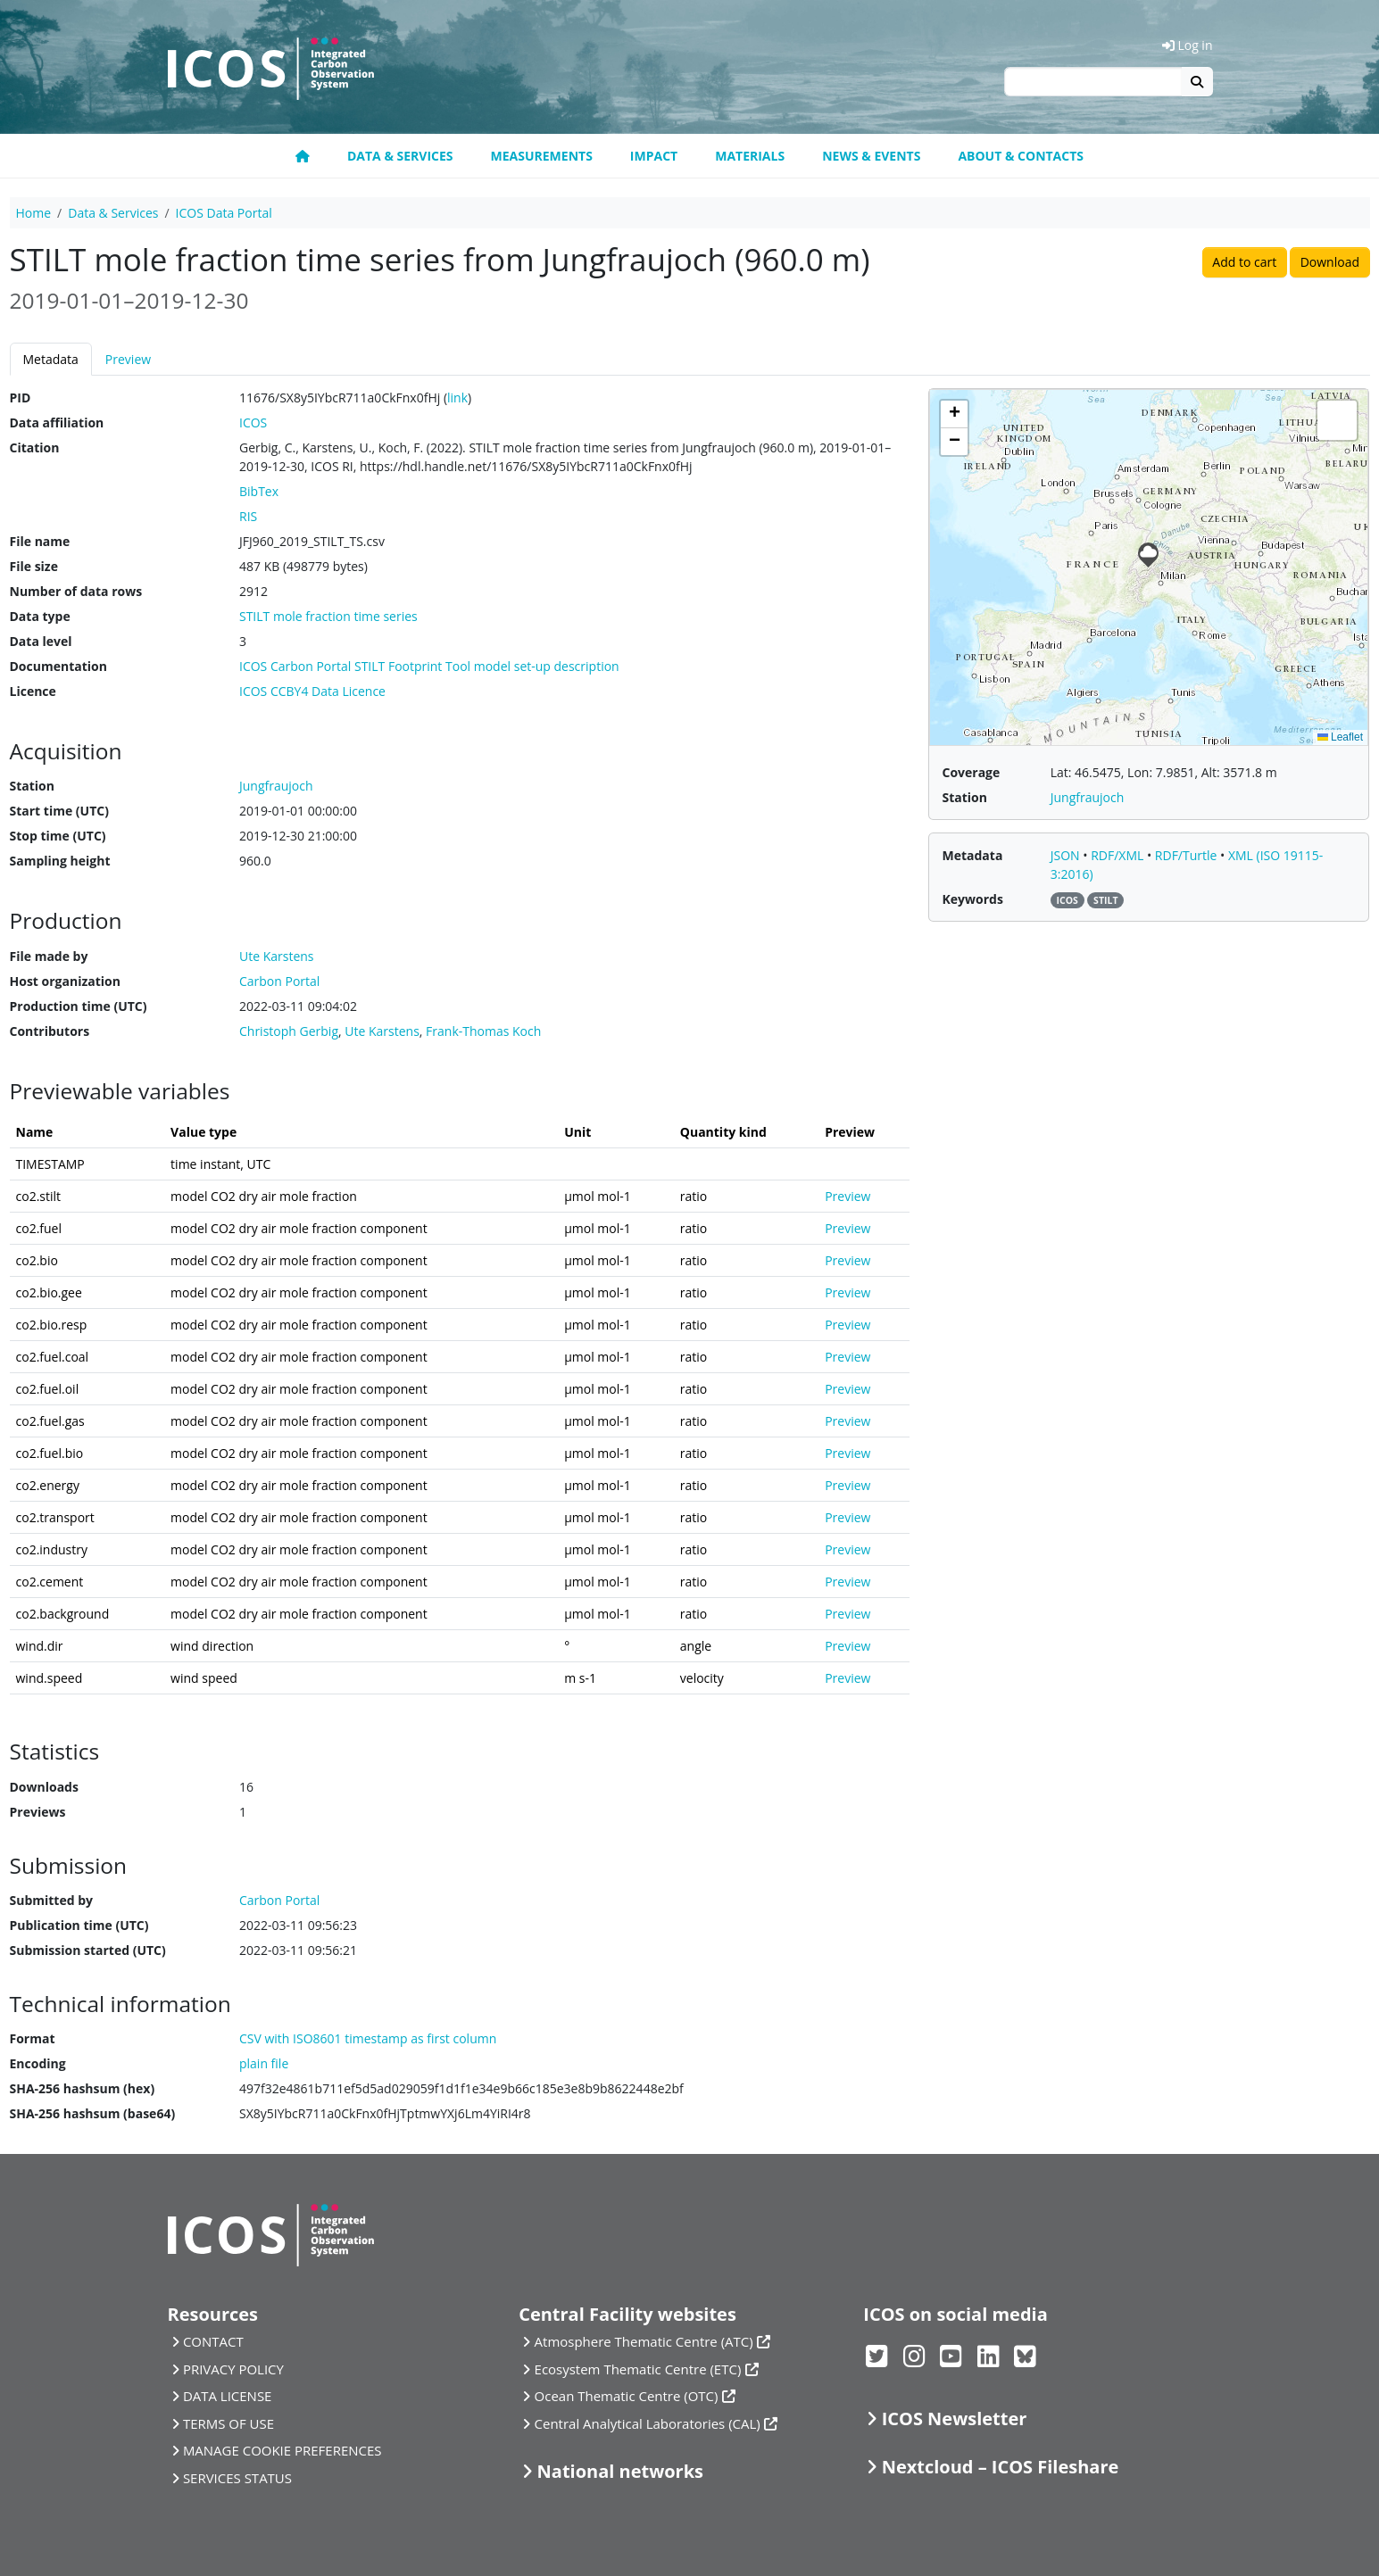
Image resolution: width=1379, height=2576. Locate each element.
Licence (33, 691)
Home (34, 212)
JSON (1067, 855)
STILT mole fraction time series (328, 616)
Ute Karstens (382, 1031)
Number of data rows (76, 591)
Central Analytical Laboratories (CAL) (647, 2423)
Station (32, 785)
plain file (263, 2063)
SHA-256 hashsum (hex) (82, 2088)
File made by (49, 956)
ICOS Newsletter (954, 2418)
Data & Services (400, 155)
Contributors (50, 1031)
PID (20, 397)
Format (32, 2038)
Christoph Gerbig (288, 1031)
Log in (1187, 45)
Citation (35, 447)
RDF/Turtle (1187, 855)
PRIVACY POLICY (233, 2369)
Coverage (971, 772)
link (457, 397)
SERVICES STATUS (237, 2478)
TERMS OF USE (228, 2423)
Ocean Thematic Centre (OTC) (627, 2396)
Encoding (38, 2063)
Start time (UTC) (59, 810)
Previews (38, 1811)
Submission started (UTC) (88, 1950)
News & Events (871, 155)
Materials (750, 155)
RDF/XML (1119, 855)
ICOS (253, 422)
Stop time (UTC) (58, 835)
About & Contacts (1021, 155)
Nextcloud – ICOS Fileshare (1000, 2467)
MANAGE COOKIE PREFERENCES (282, 2450)
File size (34, 566)
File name (40, 541)
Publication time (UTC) (79, 1925)
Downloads (44, 1786)
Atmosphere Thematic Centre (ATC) (644, 2341)
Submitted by (52, 1900)
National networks (620, 2471)
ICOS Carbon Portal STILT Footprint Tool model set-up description (429, 666)
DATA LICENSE (227, 2396)
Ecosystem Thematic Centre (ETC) (638, 2369)
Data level (41, 641)
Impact (653, 155)
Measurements (542, 155)
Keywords (972, 898)
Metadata (51, 359)
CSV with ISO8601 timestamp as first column (367, 2038)
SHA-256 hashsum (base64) (93, 2113)
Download (1329, 261)
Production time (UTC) (78, 1006)
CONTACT (213, 2341)
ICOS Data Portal (224, 212)
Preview (128, 359)
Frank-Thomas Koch (483, 1031)
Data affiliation (57, 422)
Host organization (65, 981)
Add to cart (1244, 261)
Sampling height (60, 860)
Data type (40, 616)
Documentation (58, 666)
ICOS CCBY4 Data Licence (312, 691)
